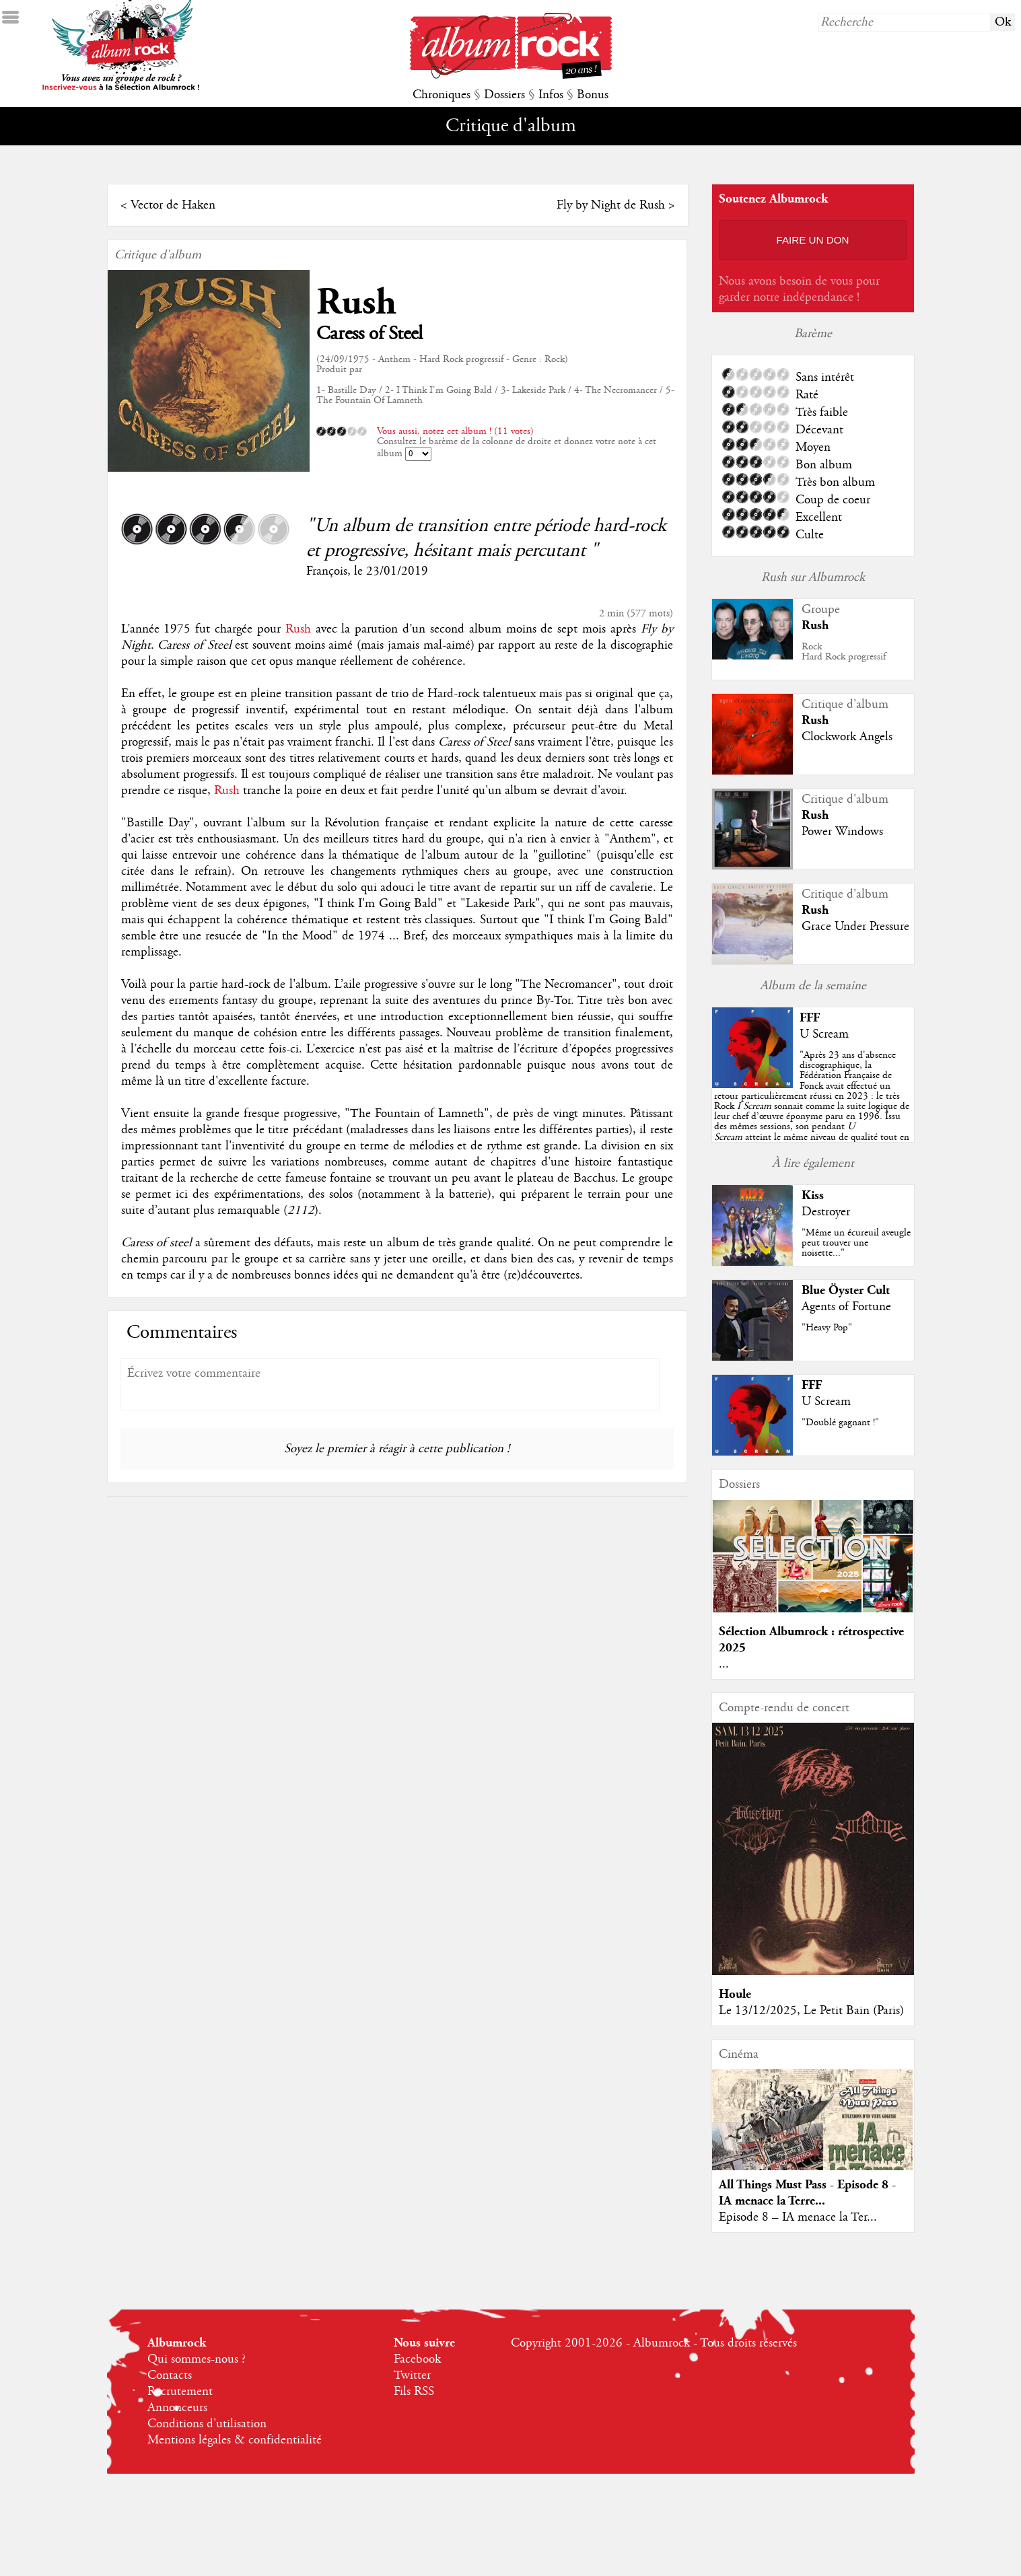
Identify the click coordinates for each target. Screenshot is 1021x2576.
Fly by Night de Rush (611, 205)
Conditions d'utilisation (207, 2424)
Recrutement (180, 2392)
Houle (735, 1994)
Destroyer (826, 1212)
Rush (356, 302)
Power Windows (842, 832)
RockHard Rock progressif (844, 652)
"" (811, 1106)
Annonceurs (177, 2408)
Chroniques (441, 95)
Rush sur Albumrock (813, 577)
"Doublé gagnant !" (840, 1422)
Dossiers (504, 95)
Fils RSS (414, 2392)
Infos (550, 95)
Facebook (417, 2359)
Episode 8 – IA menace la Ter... (798, 2217)
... (724, 1664)
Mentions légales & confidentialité (234, 2440)
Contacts (169, 2375)
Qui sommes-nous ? (196, 2359)
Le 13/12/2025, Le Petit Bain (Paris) (811, 2011)
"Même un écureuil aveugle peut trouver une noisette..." (856, 1243)
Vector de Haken (173, 205)
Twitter (412, 2375)
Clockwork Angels (847, 737)
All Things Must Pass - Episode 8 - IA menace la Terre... (807, 2193)
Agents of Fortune (846, 1307)
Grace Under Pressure (855, 927)
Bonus (592, 95)
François (326, 571)
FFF (810, 1018)
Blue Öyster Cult (846, 1290)
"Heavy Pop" (827, 1327)
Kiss (813, 1195)
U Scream (824, 1034)
